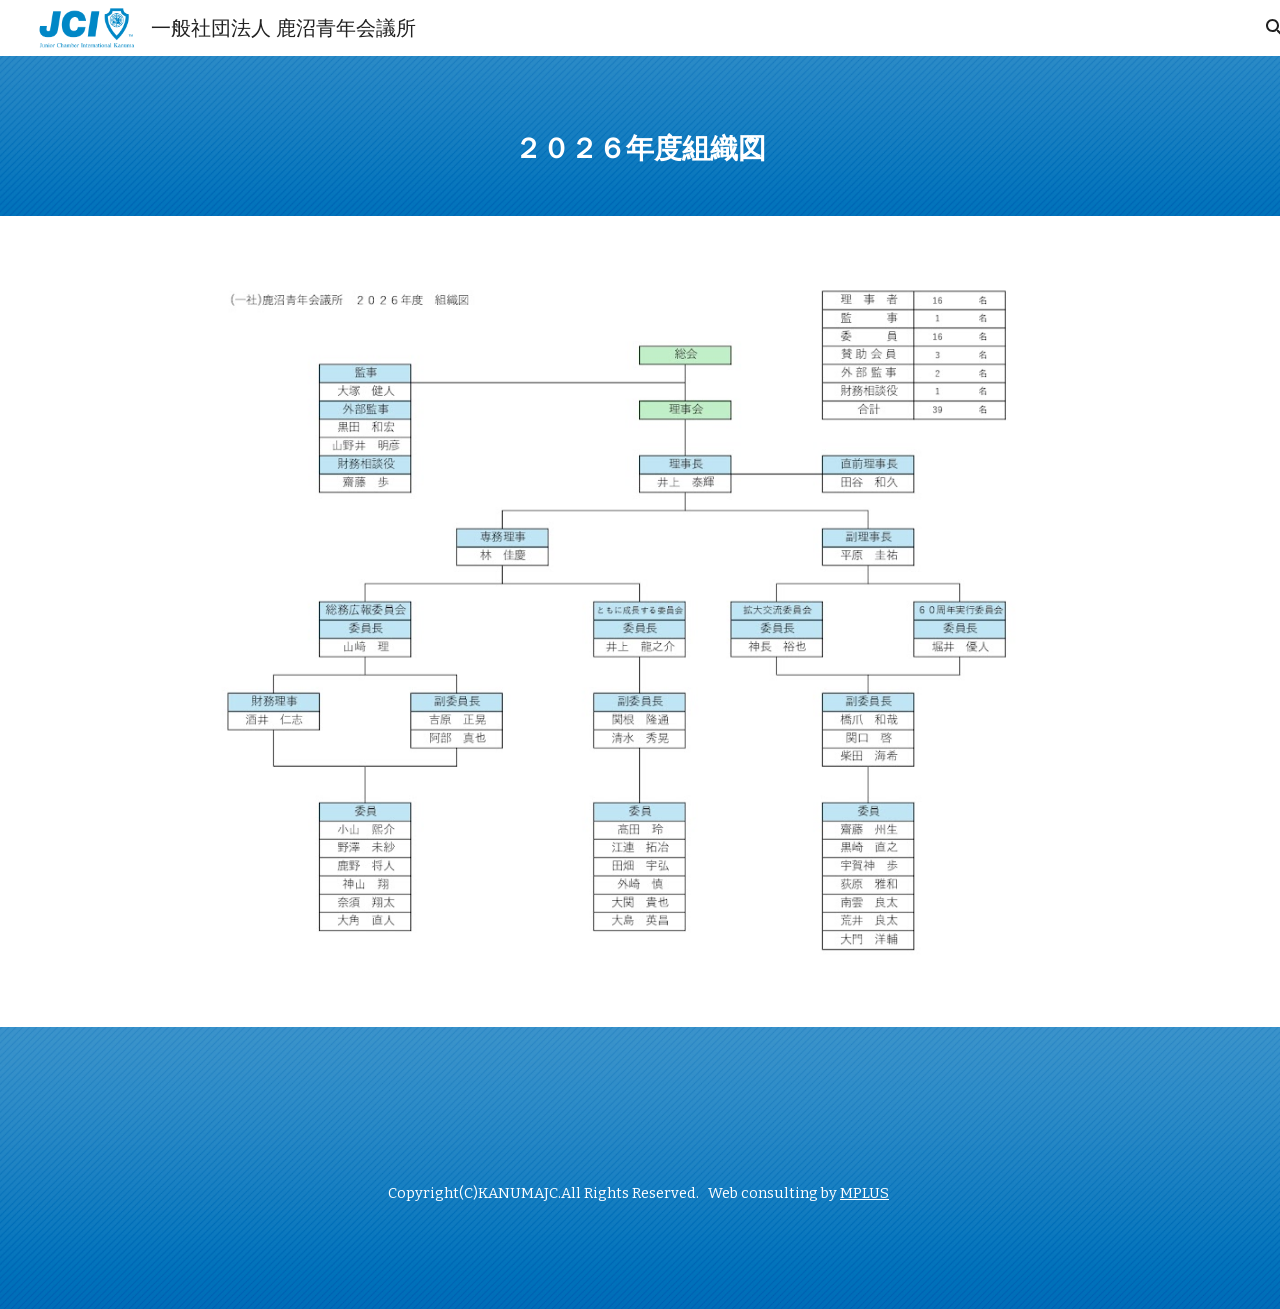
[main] (640, 136)
